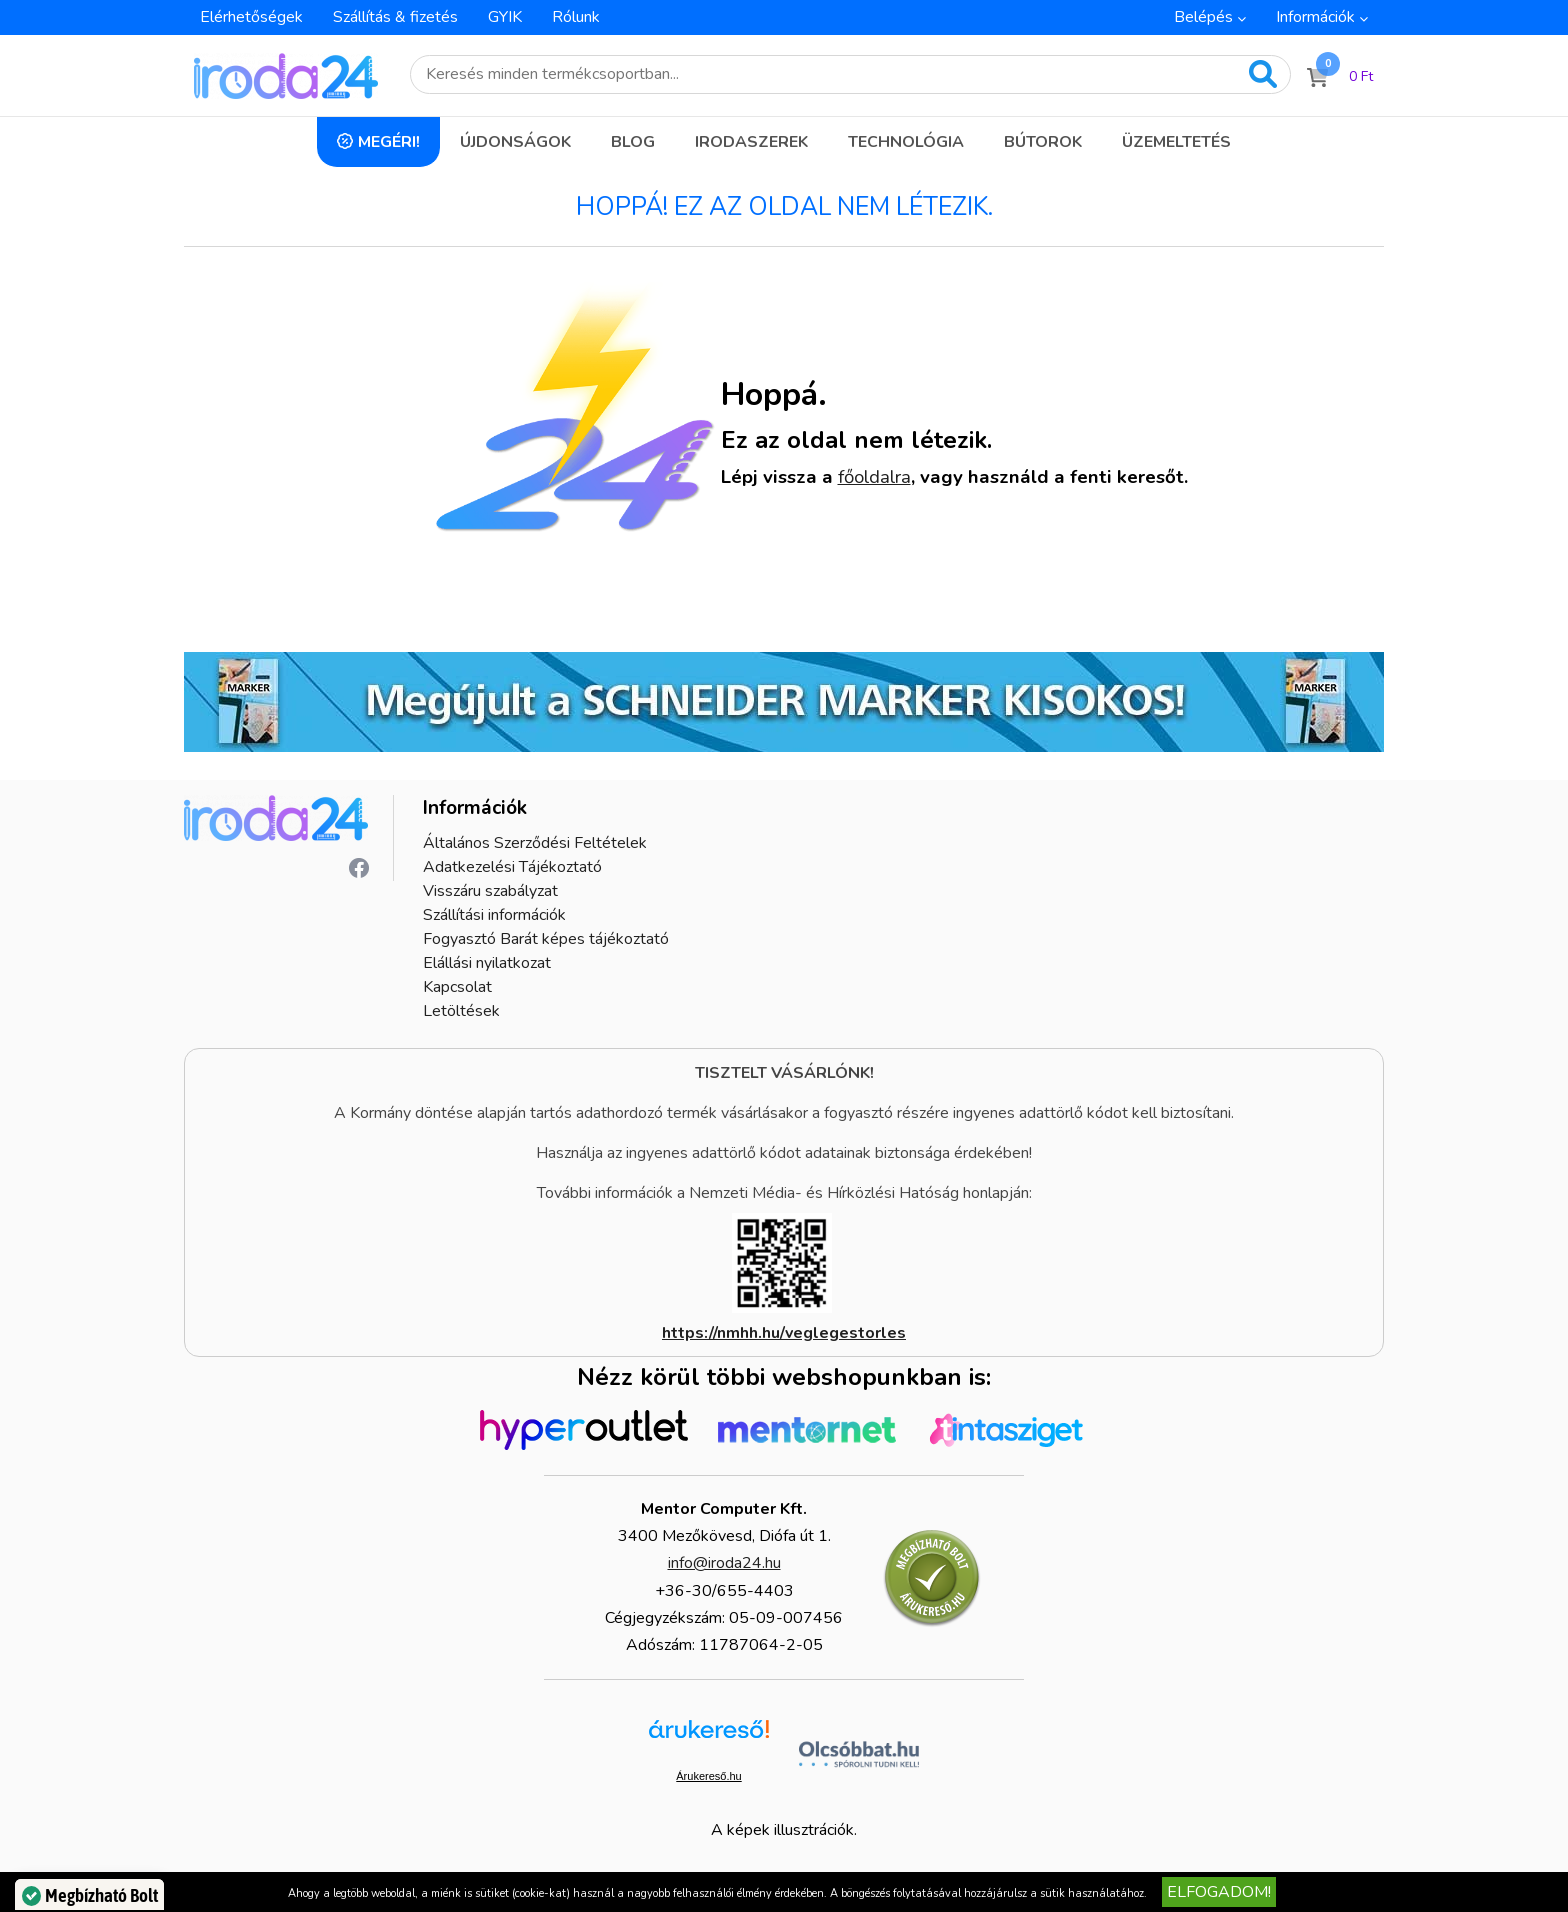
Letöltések (461, 1011)
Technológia (906, 142)
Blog (633, 142)
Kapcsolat (457, 987)
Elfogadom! (1219, 1892)
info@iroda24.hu (724, 1563)
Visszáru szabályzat (490, 891)
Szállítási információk (494, 915)
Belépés (1203, 17)
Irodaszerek (751, 142)
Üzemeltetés (1176, 142)
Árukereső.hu (708, 1776)
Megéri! (389, 142)
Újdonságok (515, 142)
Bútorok (1043, 142)
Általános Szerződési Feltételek (535, 843)
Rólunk (576, 17)
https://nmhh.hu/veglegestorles (784, 1333)
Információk (1315, 17)
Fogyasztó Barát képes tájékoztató (546, 939)
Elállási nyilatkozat (487, 963)
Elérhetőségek (251, 17)
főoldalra (874, 477)
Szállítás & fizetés (395, 17)
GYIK (505, 17)
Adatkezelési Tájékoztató (512, 867)
